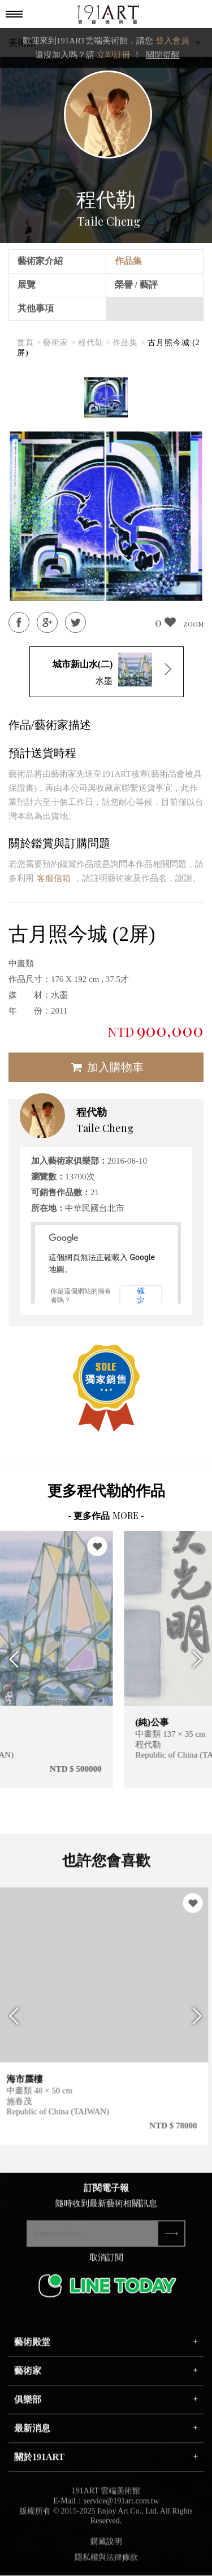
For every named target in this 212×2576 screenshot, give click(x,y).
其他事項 (36, 308)
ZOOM (193, 623)
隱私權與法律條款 (106, 2564)
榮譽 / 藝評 (136, 284)
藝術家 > (59, 342)
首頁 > (29, 342)
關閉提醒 (163, 54)
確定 (141, 1295)
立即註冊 (114, 54)
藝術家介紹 (40, 261)
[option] (106, 397)
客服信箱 (54, 878)
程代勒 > (94, 342)
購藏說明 (106, 2548)
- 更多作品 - (106, 1516)
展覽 (27, 284)
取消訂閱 (106, 2264)
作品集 (128, 261)
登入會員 (172, 40)
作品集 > (129, 342)
